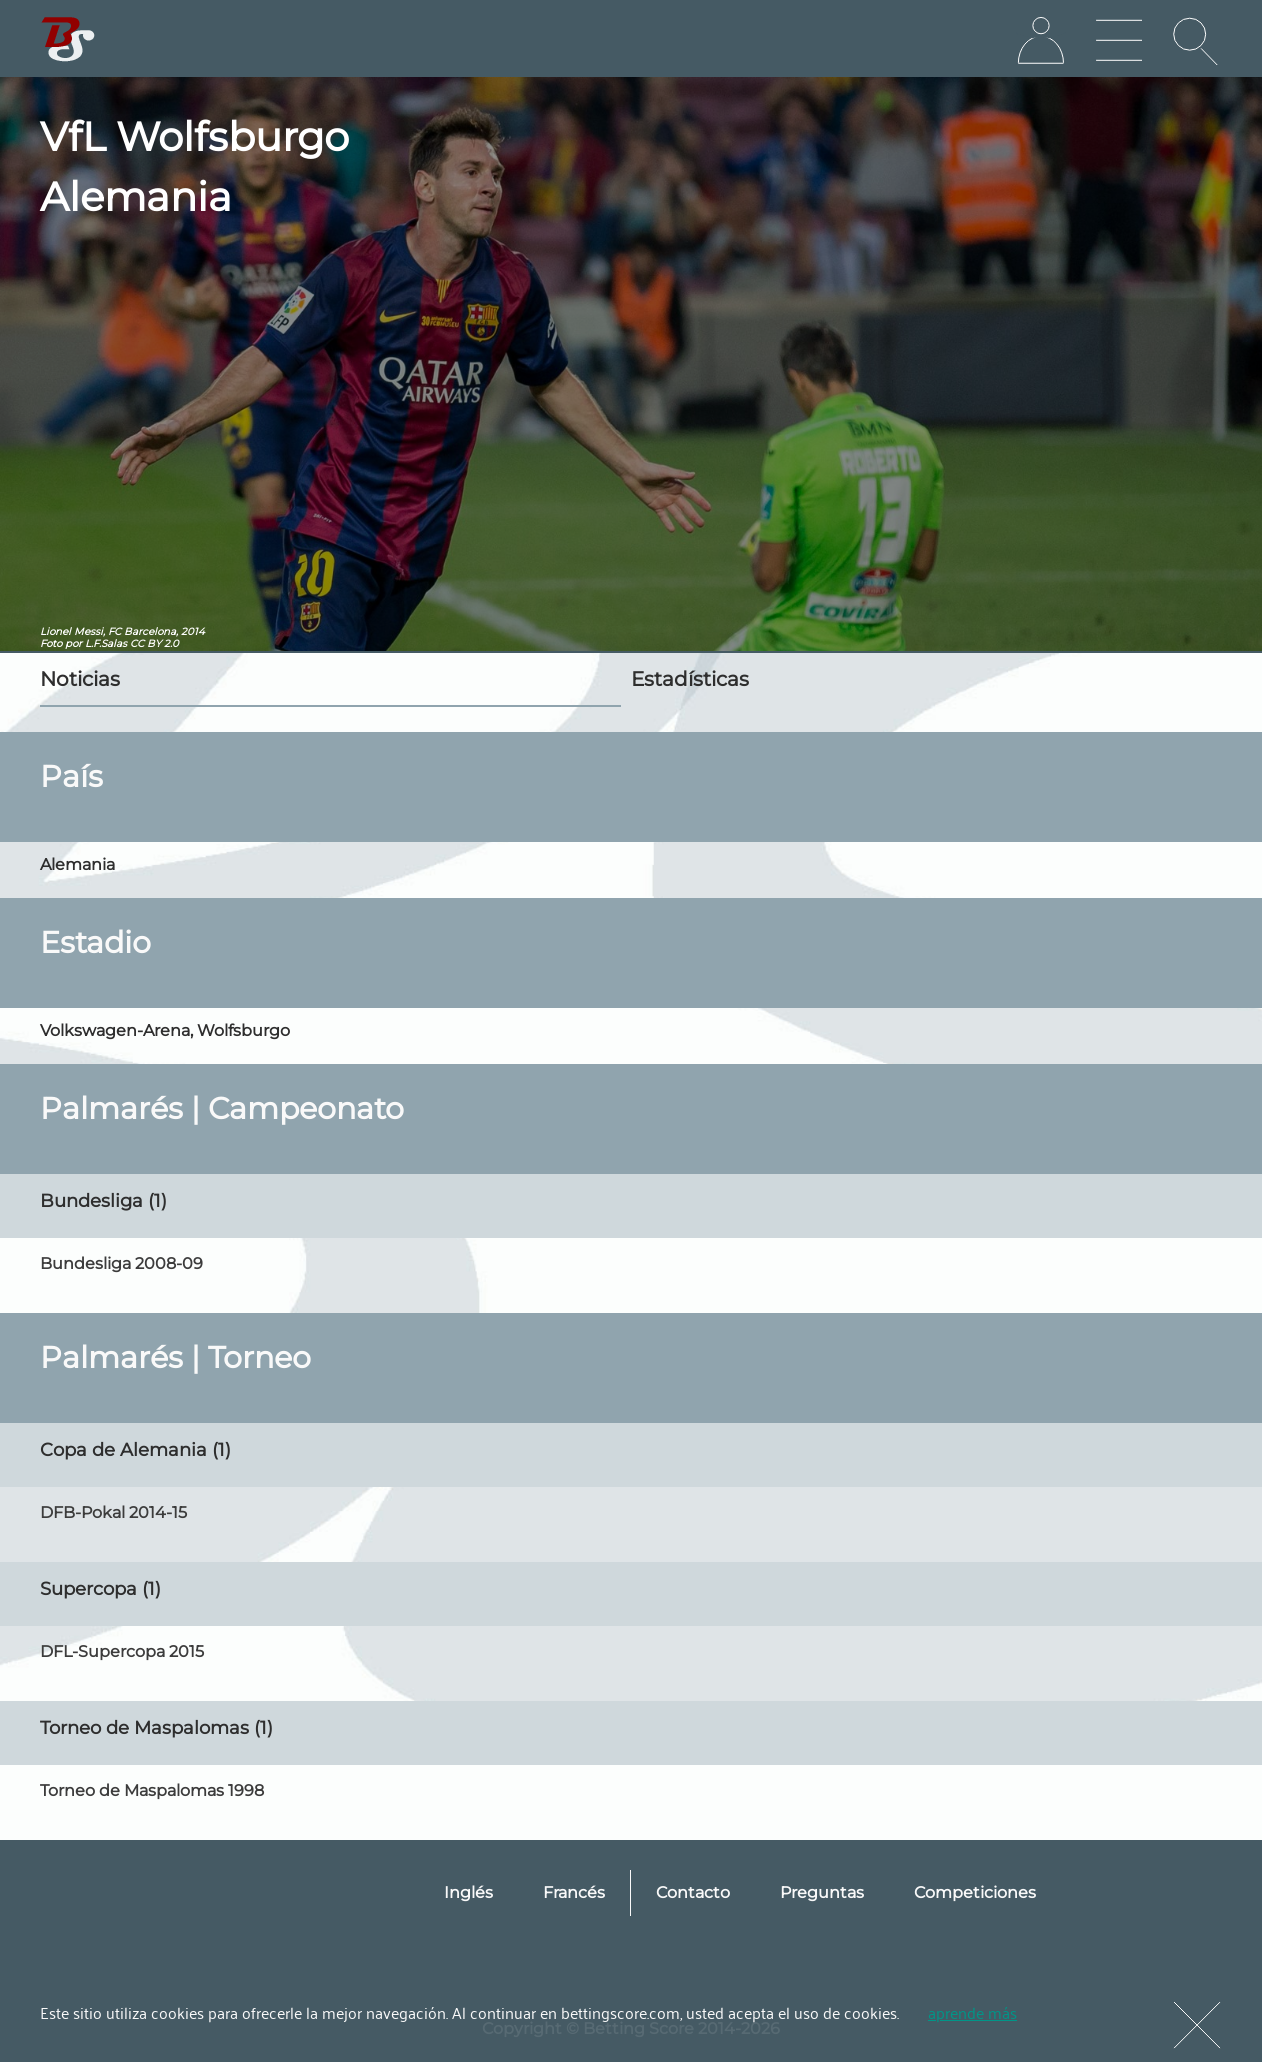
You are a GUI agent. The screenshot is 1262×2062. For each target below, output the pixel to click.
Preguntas (822, 1892)
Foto (51, 643)
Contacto (693, 1892)
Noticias (80, 679)
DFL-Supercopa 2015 (122, 1651)
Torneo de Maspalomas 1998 (152, 1790)
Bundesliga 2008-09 (121, 1263)
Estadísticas (690, 679)
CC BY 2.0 (154, 643)
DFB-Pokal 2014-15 (113, 1512)
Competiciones (975, 1892)
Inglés (468, 1892)
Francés (574, 1892)
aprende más (972, 2012)
